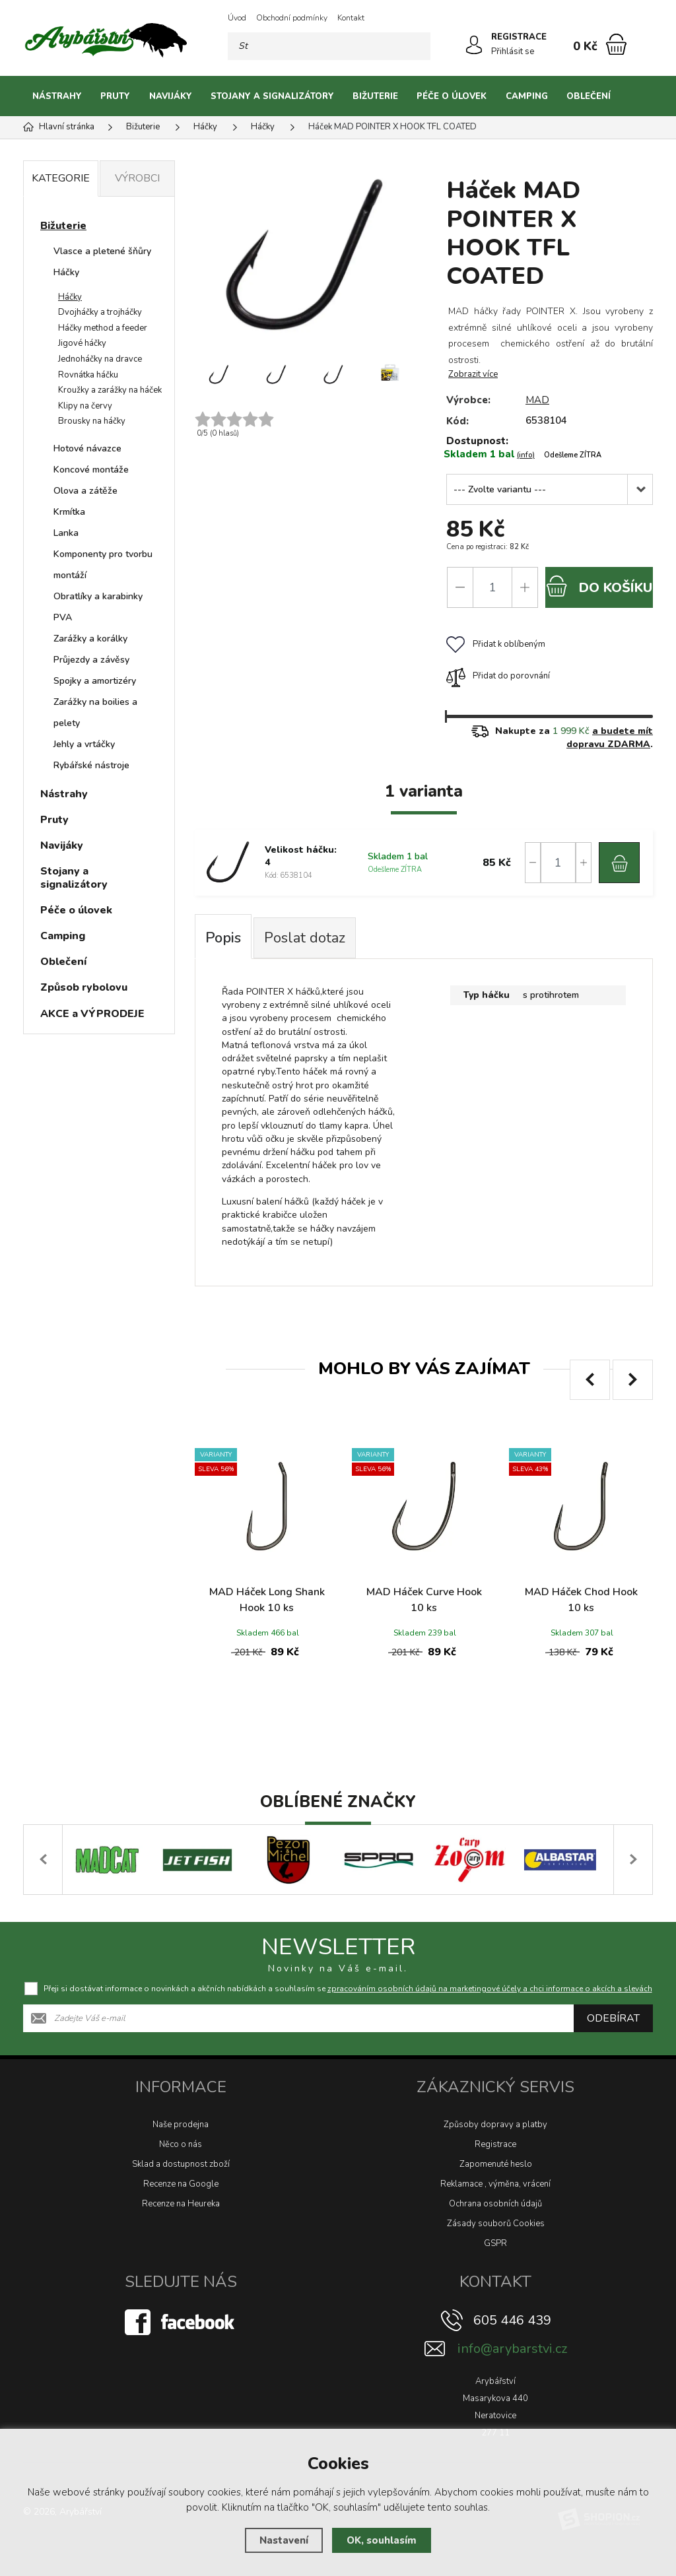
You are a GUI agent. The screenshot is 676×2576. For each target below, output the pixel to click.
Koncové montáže (91, 469)
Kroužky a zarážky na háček (110, 390)
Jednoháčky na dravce (100, 359)
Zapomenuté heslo (495, 2164)
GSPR (495, 2243)
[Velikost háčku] (549, 489)
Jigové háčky (82, 343)
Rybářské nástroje (91, 765)
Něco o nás (180, 2144)
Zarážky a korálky (90, 638)
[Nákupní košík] (616, 44)
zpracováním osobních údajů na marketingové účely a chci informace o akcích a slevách (489, 1988)
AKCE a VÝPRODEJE (92, 1014)
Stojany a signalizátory (272, 96)
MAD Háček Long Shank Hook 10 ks (267, 1600)
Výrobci (137, 178)
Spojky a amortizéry (94, 681)
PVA (62, 617)
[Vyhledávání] (329, 46)
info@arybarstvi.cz (512, 2348)
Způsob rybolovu (83, 987)
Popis (223, 938)
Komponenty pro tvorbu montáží (102, 564)
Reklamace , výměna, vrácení (495, 2184)
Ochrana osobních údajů (495, 2204)
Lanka (66, 533)
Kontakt (350, 18)
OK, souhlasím (382, 2540)
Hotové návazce (87, 448)
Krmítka (69, 512)
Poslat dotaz (304, 938)
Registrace (495, 2144)
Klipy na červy (85, 406)
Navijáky (170, 96)
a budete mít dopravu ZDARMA (609, 737)
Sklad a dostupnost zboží (181, 2164)
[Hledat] (416, 46)
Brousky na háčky (91, 421)
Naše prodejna (180, 2124)
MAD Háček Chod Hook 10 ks (581, 1600)
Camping (527, 96)
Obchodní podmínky (291, 18)
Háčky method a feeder (102, 328)
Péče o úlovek (452, 96)
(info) (526, 455)
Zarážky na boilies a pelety (95, 712)
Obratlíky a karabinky (98, 596)
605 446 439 (512, 2320)
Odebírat (613, 2018)
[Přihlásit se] (474, 45)
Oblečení (588, 96)
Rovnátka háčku (88, 375)
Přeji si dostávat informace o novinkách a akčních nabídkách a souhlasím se (348, 1988)
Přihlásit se (512, 51)
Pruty (115, 96)
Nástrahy (57, 96)
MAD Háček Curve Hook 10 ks (424, 1600)
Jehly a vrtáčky (84, 744)
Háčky (66, 272)
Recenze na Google (181, 2184)
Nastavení (283, 2540)
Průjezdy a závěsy (91, 659)
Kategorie (61, 178)
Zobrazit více (473, 374)
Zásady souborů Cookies (496, 2223)
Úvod (237, 18)
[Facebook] (181, 2321)
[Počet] (492, 587)
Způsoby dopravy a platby (495, 2124)
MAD (537, 400)
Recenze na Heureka (181, 2204)
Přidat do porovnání (498, 676)
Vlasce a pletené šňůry (102, 251)
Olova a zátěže (85, 490)
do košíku (599, 586)
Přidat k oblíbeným (495, 644)
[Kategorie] (636, 96)
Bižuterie (375, 96)
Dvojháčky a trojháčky (100, 312)
